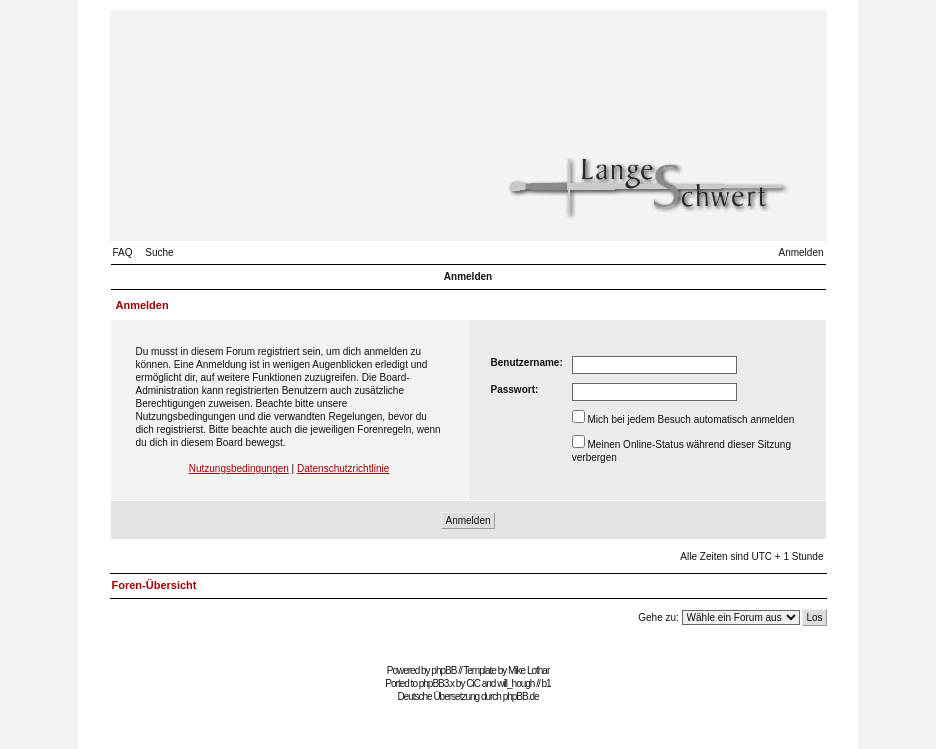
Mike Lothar (528, 670)
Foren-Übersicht (154, 585)
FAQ (123, 252)
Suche (159, 252)
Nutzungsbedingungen (239, 468)
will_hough (515, 683)
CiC (473, 683)
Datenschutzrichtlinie (343, 468)
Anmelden (800, 252)
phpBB (443, 670)
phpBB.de (521, 696)
